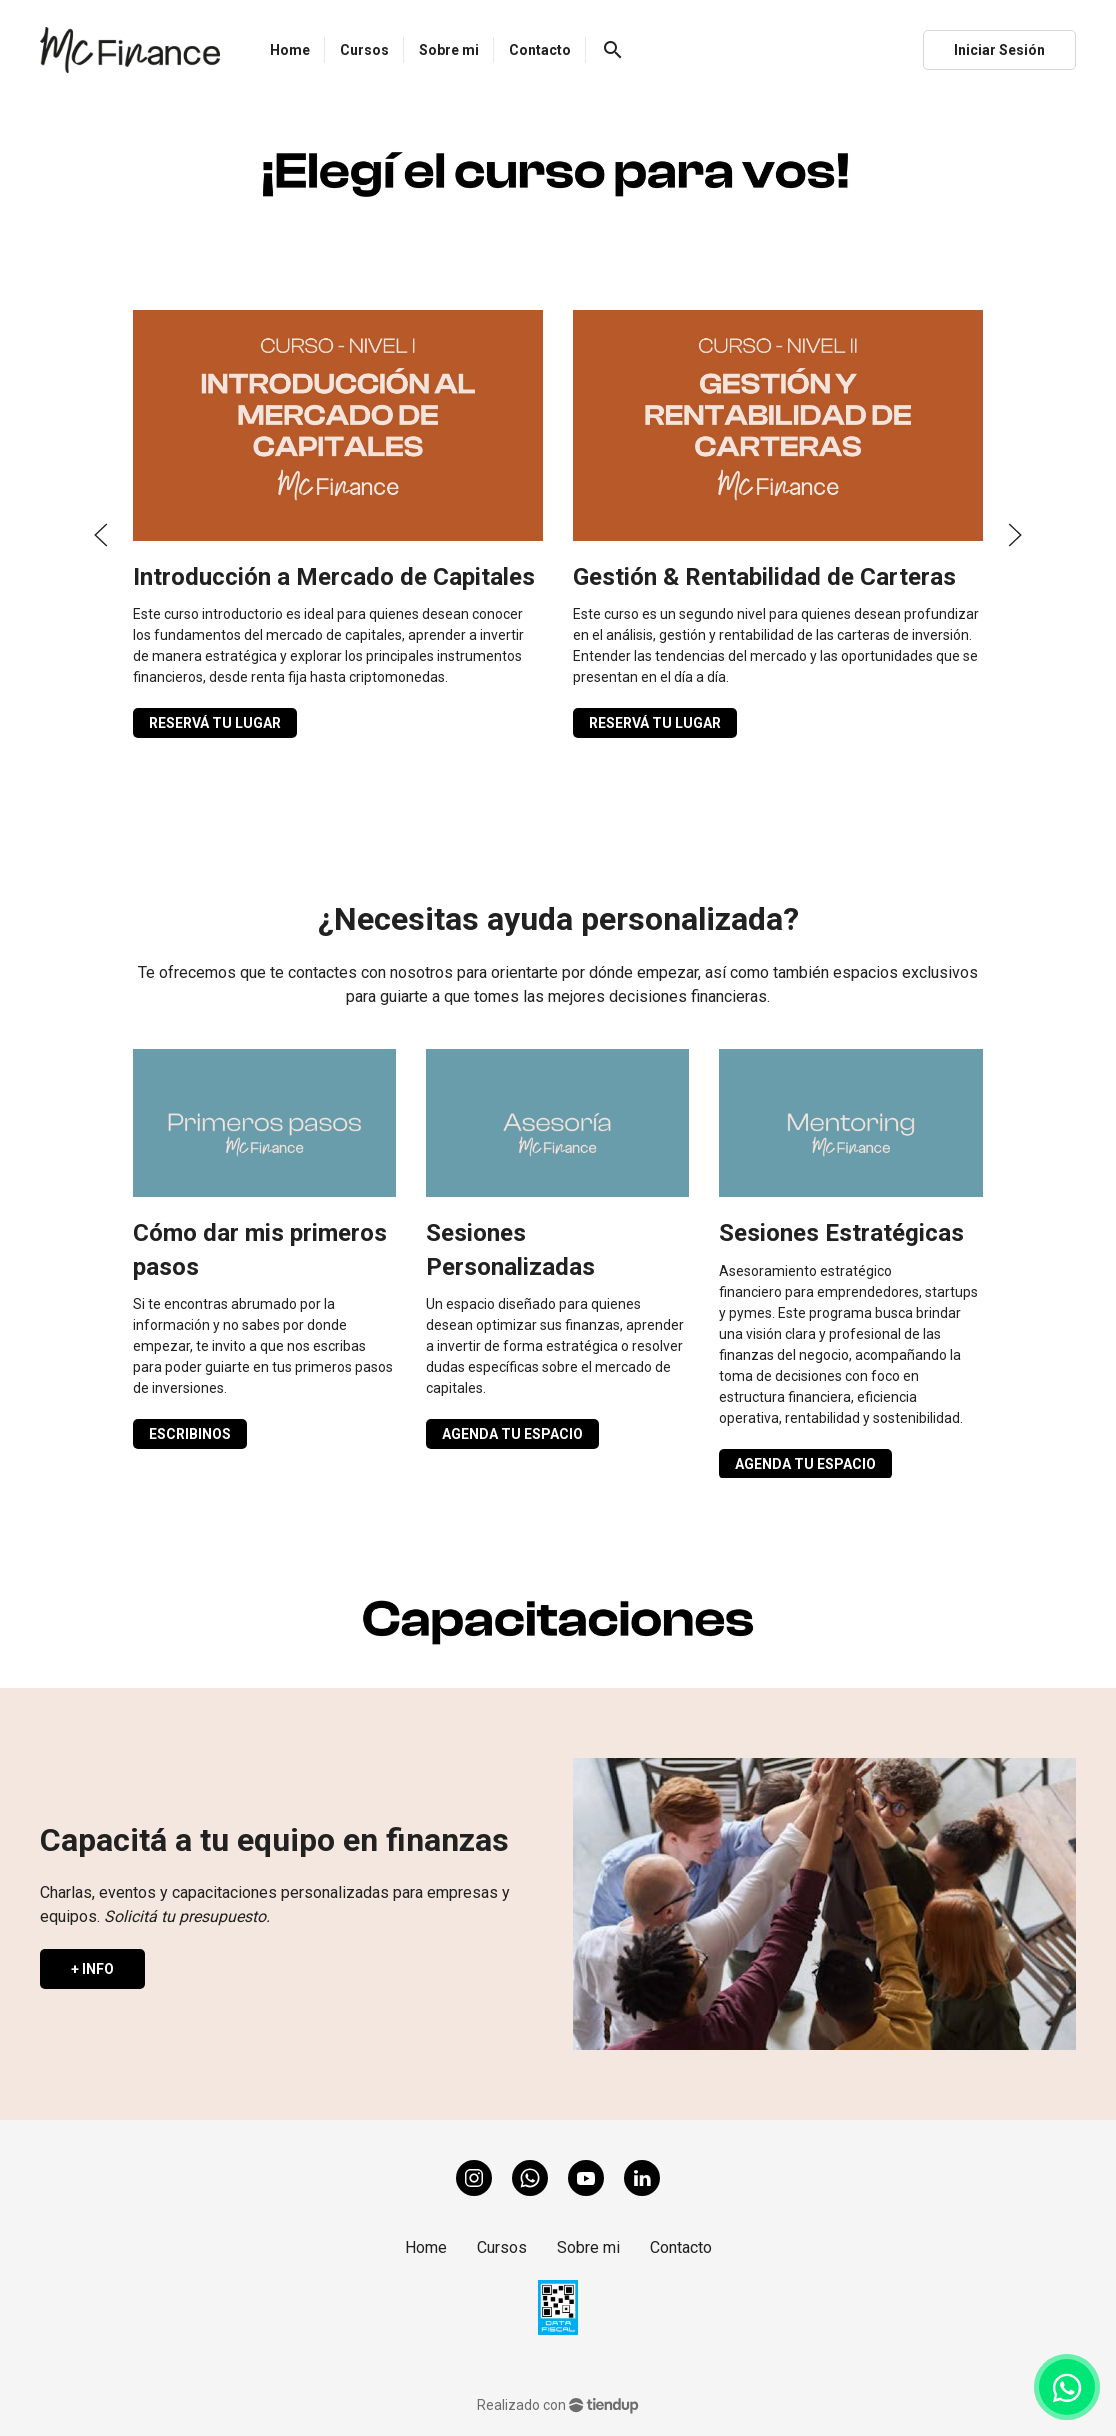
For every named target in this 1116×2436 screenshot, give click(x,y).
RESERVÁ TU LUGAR (215, 723)
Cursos (502, 2247)
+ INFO (92, 1969)
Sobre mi (588, 2247)
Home (426, 2247)
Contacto (681, 2247)
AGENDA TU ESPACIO (512, 1434)
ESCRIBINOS (190, 1434)
